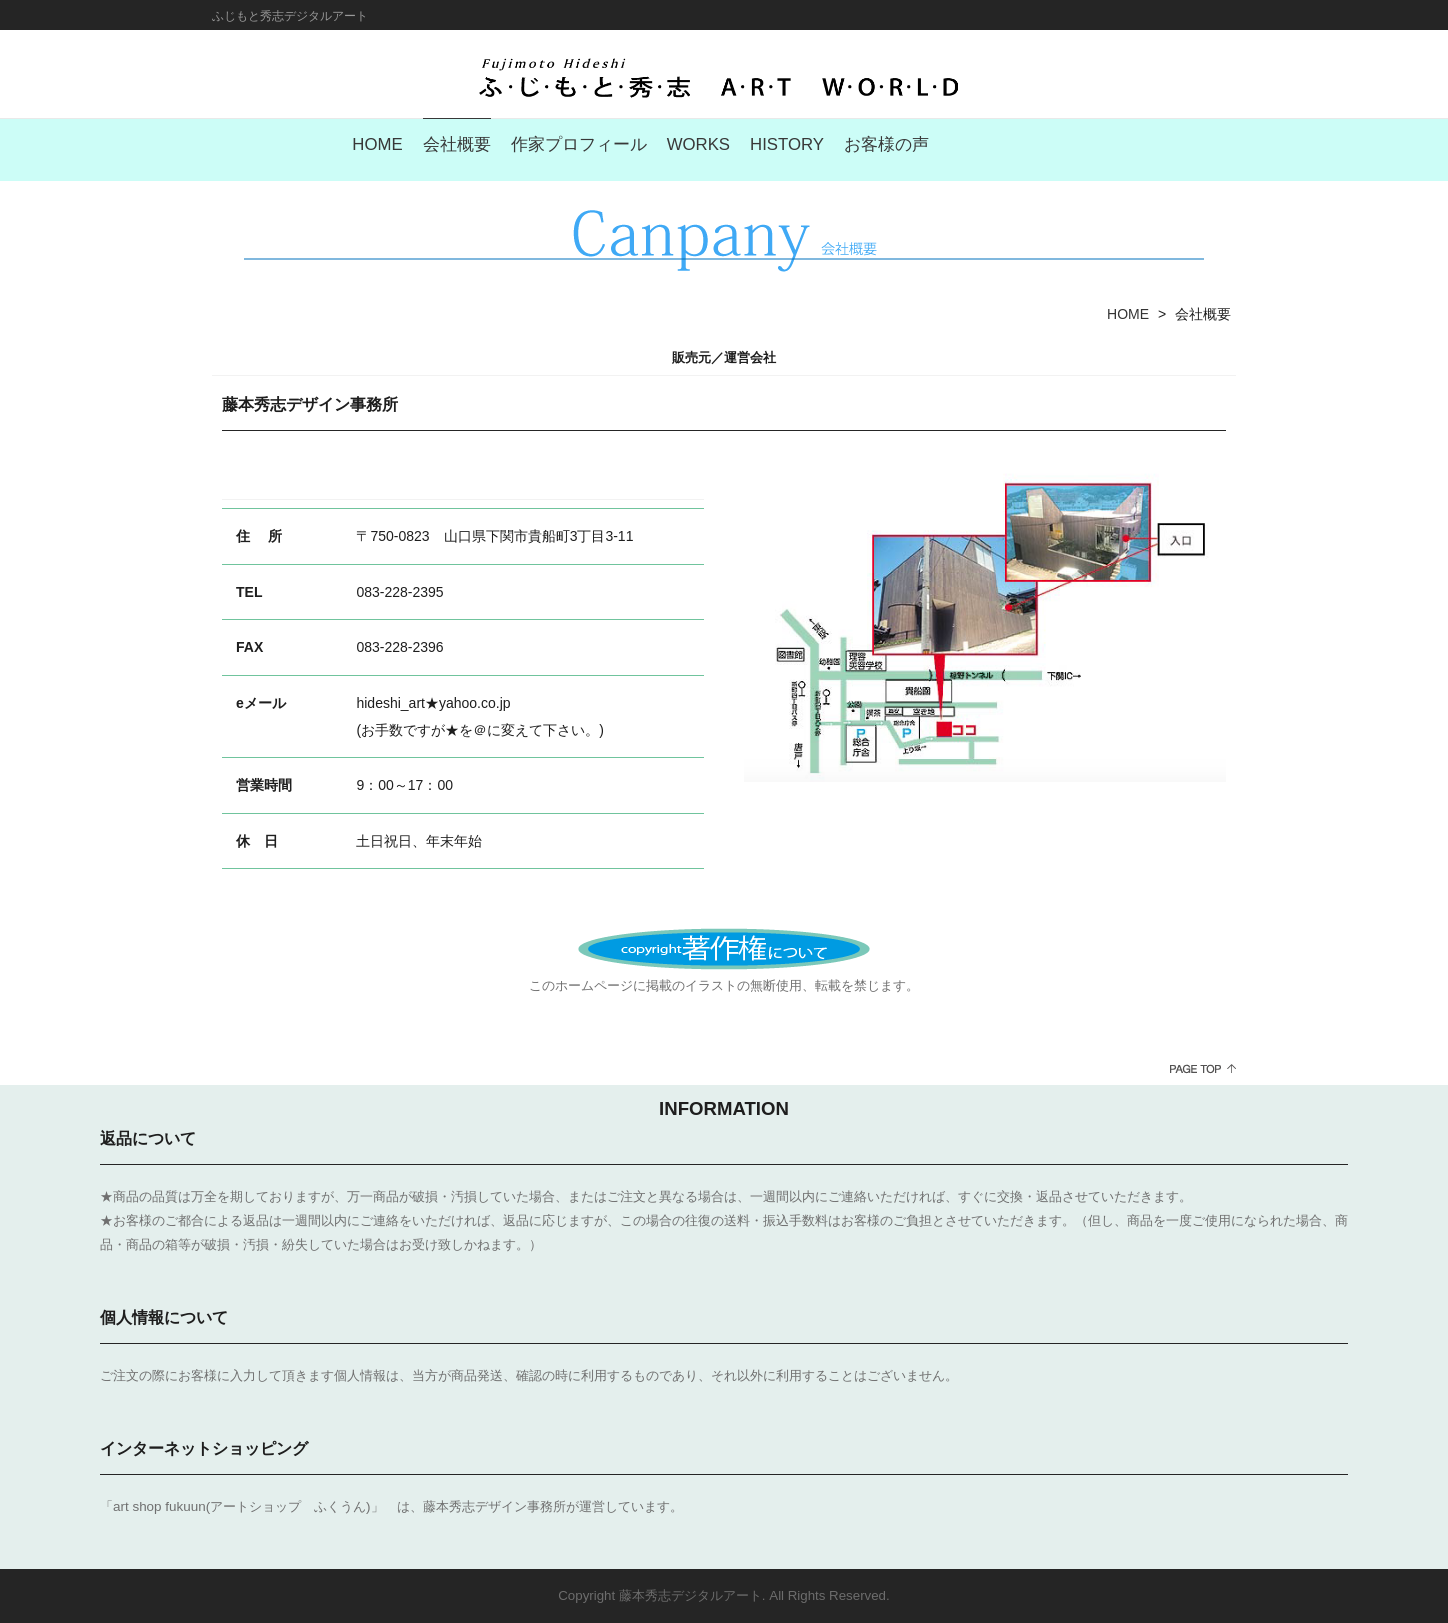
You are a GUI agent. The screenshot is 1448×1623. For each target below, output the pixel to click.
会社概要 (457, 144)
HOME (377, 144)
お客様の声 (886, 144)
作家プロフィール (579, 144)
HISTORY (787, 144)
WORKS (698, 144)
